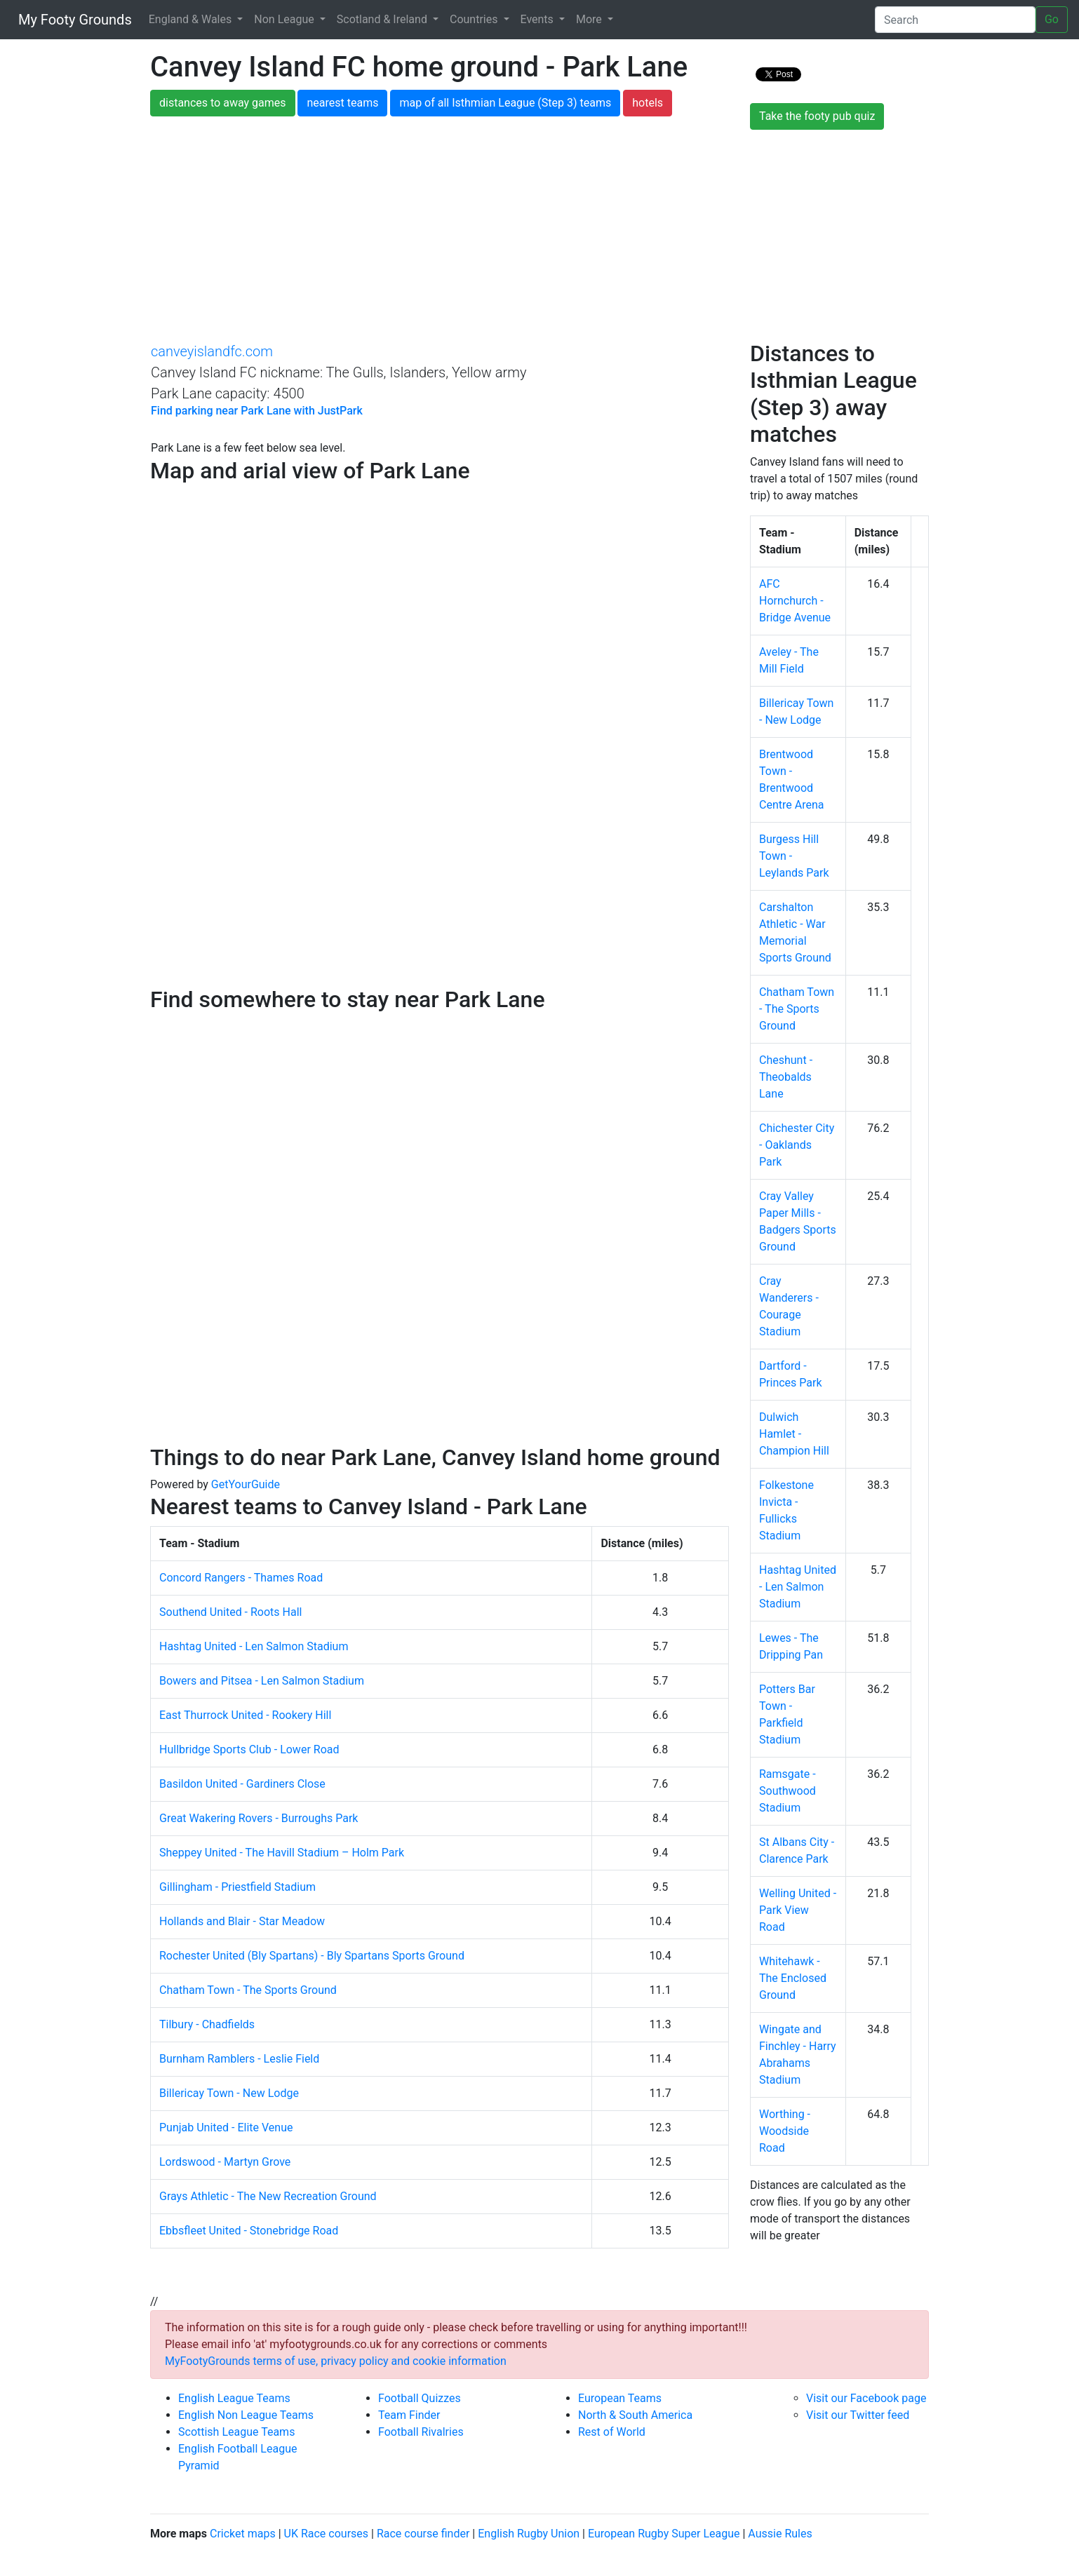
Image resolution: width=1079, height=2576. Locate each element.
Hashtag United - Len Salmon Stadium (253, 1646)
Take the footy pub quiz (817, 116)
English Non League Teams (246, 2415)
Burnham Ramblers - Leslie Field (239, 2058)
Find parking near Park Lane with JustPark (257, 410)
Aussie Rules (780, 2533)
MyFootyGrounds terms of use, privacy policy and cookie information (336, 2361)
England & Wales (192, 19)
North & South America (635, 2415)
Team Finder (409, 2415)
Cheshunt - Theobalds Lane (785, 1076)
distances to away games (222, 102)
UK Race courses (326, 2533)
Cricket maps (243, 2533)
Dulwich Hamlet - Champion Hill (794, 1433)
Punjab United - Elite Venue (226, 2127)
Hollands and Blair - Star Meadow (242, 1921)
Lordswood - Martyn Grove (224, 2162)
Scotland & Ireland (383, 19)
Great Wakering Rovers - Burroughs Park (258, 1818)
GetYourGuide (245, 1484)
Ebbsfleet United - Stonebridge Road (248, 2230)
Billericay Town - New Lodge (229, 2093)
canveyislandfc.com (212, 351)
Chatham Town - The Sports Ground (248, 1990)
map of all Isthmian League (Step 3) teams (505, 102)
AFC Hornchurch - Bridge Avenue (795, 600)
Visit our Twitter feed (857, 2415)
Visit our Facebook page (866, 2398)
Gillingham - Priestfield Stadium (237, 1887)
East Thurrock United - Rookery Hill (245, 1715)
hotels (647, 102)
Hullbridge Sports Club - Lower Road (249, 1749)
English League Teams (234, 2398)
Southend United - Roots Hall (230, 1612)
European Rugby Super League (664, 2533)
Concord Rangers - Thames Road (241, 1577)
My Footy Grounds (71, 19)
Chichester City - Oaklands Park (796, 1144)
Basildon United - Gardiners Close (242, 1784)
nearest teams (342, 102)
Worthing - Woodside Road (784, 2131)
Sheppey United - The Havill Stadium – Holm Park (281, 1852)
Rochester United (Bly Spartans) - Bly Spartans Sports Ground (311, 1955)
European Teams (620, 2398)
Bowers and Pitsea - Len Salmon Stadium (261, 1680)
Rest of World (611, 2432)
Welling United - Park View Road (797, 1910)
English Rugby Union (528, 2533)
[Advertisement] (539, 235)
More (590, 19)
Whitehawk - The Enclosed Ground (792, 1978)
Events (538, 19)
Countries (475, 19)
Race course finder (423, 2533)
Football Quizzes (419, 2398)
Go (1052, 19)
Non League (285, 19)
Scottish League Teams (236, 2432)
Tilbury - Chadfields (207, 2024)
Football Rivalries (421, 2432)
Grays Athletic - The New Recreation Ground (268, 2196)
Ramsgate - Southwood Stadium (787, 1790)
